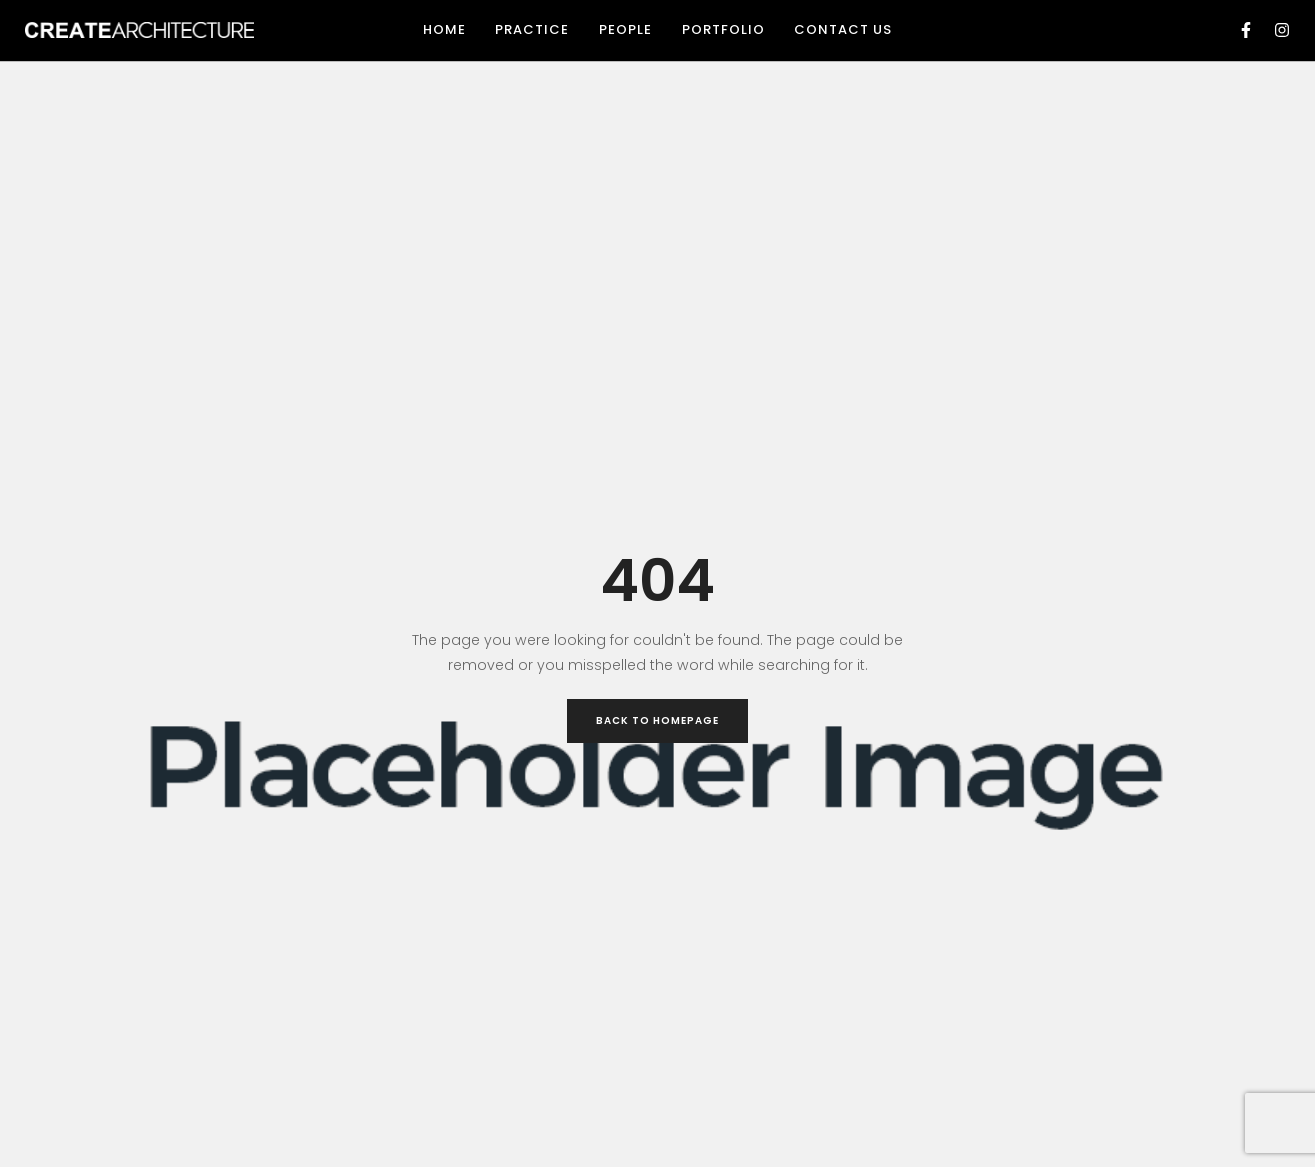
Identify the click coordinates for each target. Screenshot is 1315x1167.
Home (444, 29)
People (625, 29)
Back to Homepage (657, 720)
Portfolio (723, 29)
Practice (532, 29)
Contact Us (843, 29)
